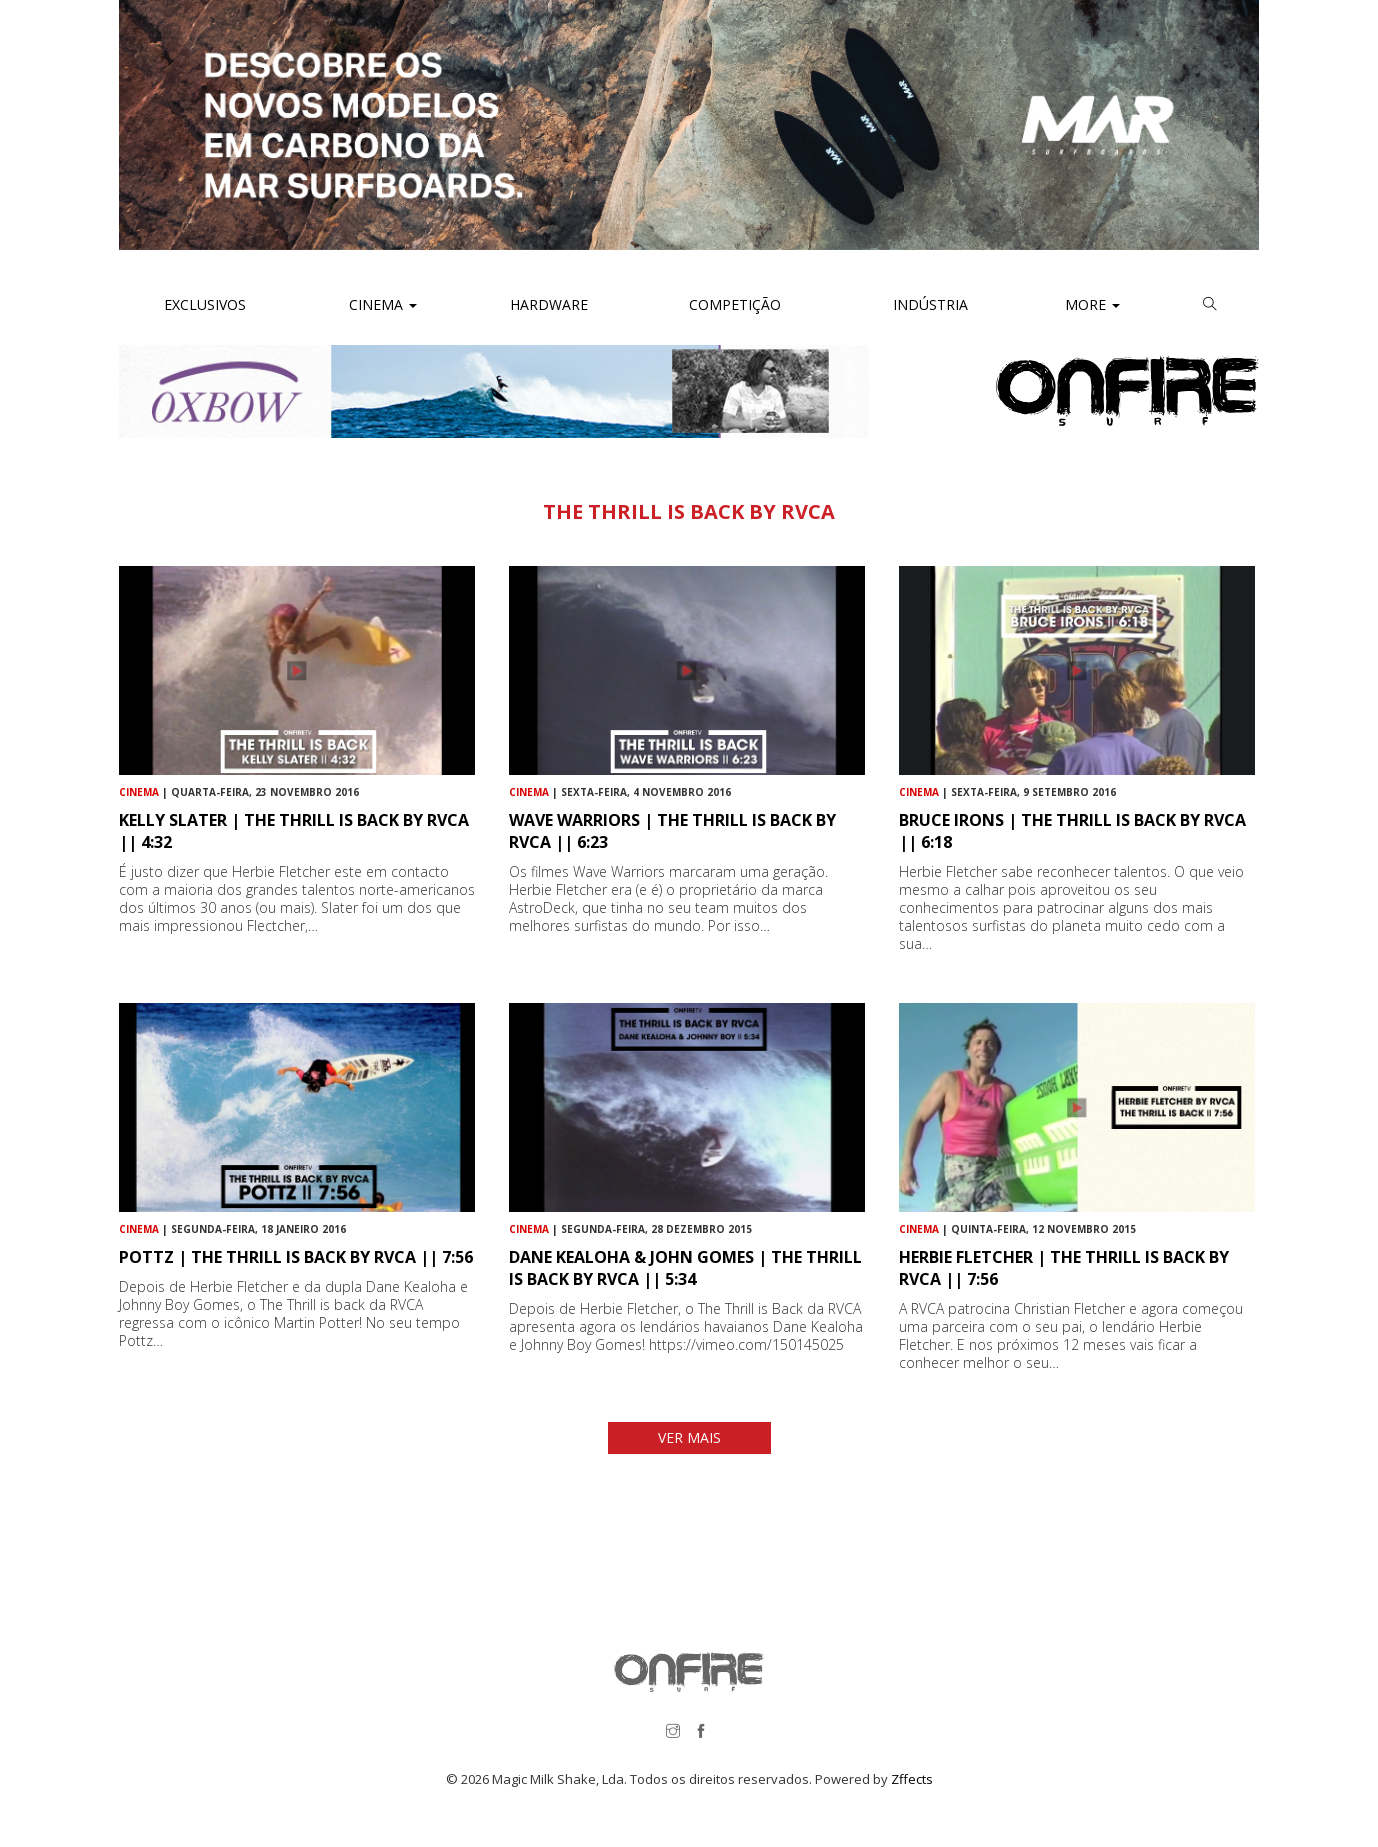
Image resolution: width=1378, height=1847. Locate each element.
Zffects (912, 1779)
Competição (733, 304)
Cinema (381, 304)
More (1092, 304)
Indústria (928, 304)
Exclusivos (205, 304)
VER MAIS (689, 1437)
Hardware (549, 304)
